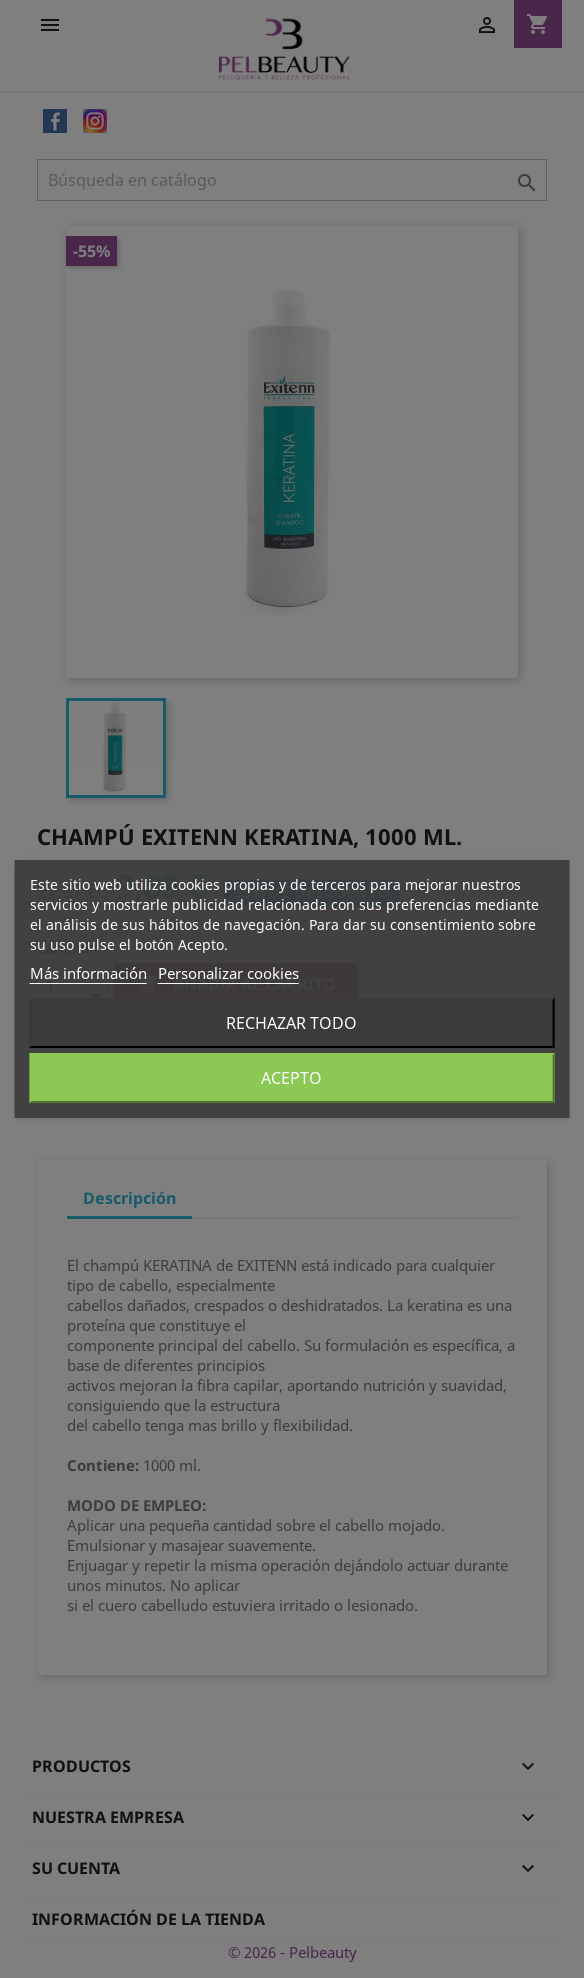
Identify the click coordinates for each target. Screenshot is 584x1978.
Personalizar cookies (228, 973)
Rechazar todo (291, 1023)
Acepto (291, 1078)
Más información (88, 973)
